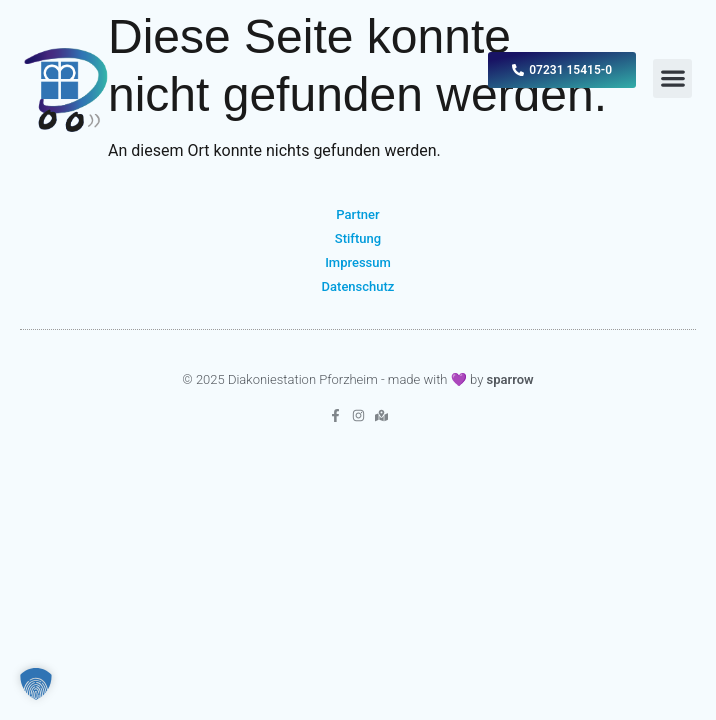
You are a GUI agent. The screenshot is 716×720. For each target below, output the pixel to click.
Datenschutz (358, 286)
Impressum (358, 262)
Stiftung (358, 238)
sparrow (510, 379)
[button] (672, 78)
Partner (357, 214)
